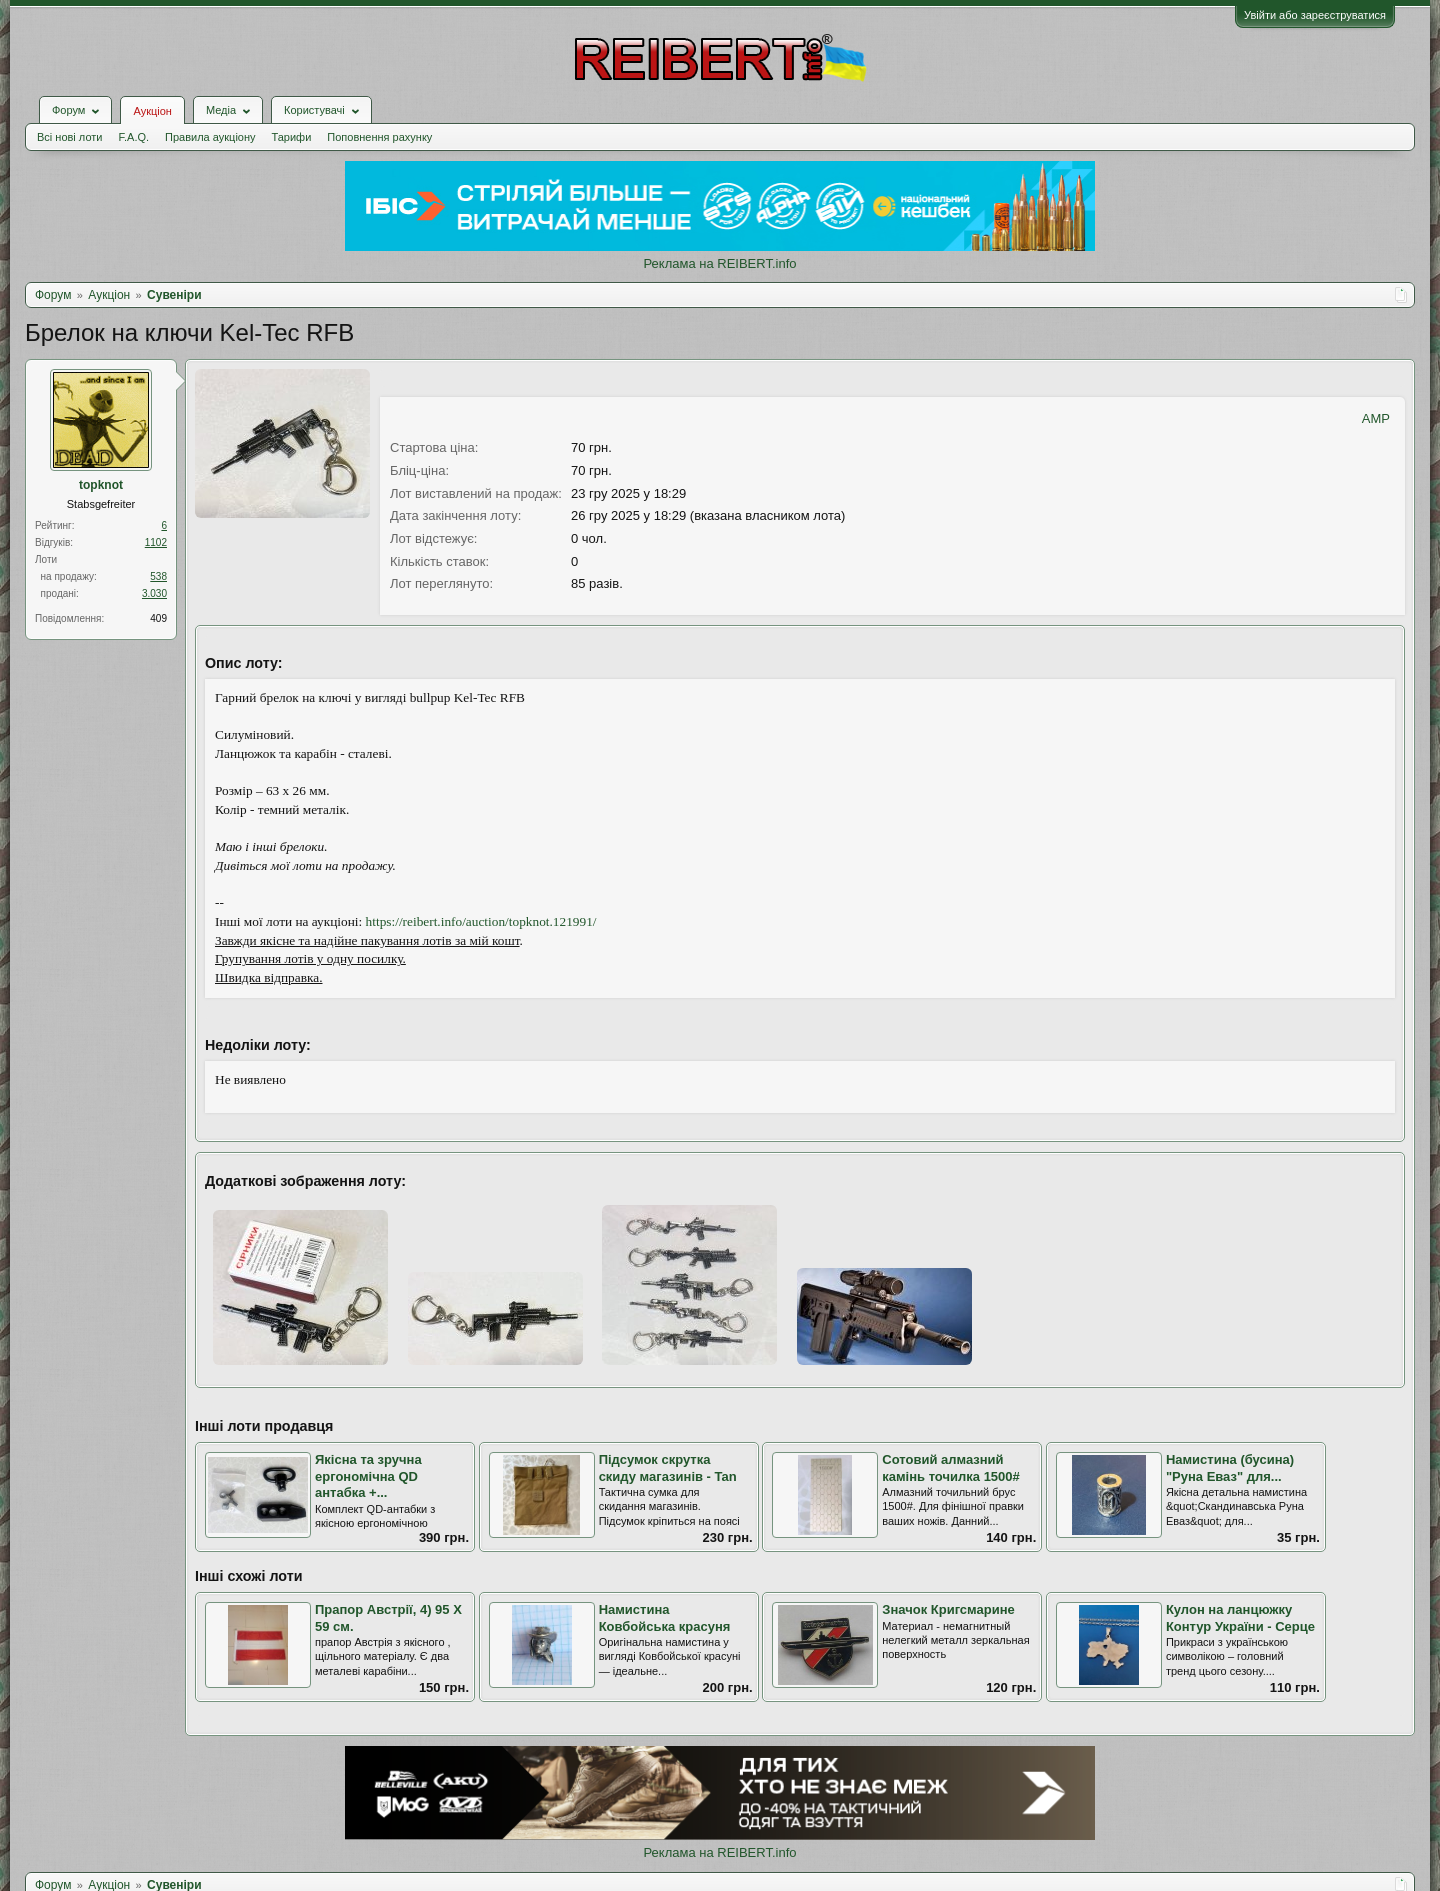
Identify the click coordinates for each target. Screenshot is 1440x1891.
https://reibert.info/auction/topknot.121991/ (481, 921)
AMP (1376, 418)
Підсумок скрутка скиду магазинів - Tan (668, 1468)
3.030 (154, 593)
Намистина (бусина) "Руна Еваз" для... (1230, 1468)
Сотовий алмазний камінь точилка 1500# (951, 1468)
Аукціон (152, 111)
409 (158, 618)
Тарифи (292, 137)
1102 (156, 542)
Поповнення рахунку (379, 137)
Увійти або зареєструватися (1315, 15)
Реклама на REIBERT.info (719, 263)
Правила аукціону (210, 137)
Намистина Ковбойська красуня (665, 1618)
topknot (101, 485)
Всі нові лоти (69, 137)
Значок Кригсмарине (948, 1609)
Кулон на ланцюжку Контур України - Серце (1240, 1618)
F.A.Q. (133, 137)
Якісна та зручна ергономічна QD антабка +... (368, 1476)
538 (158, 576)
